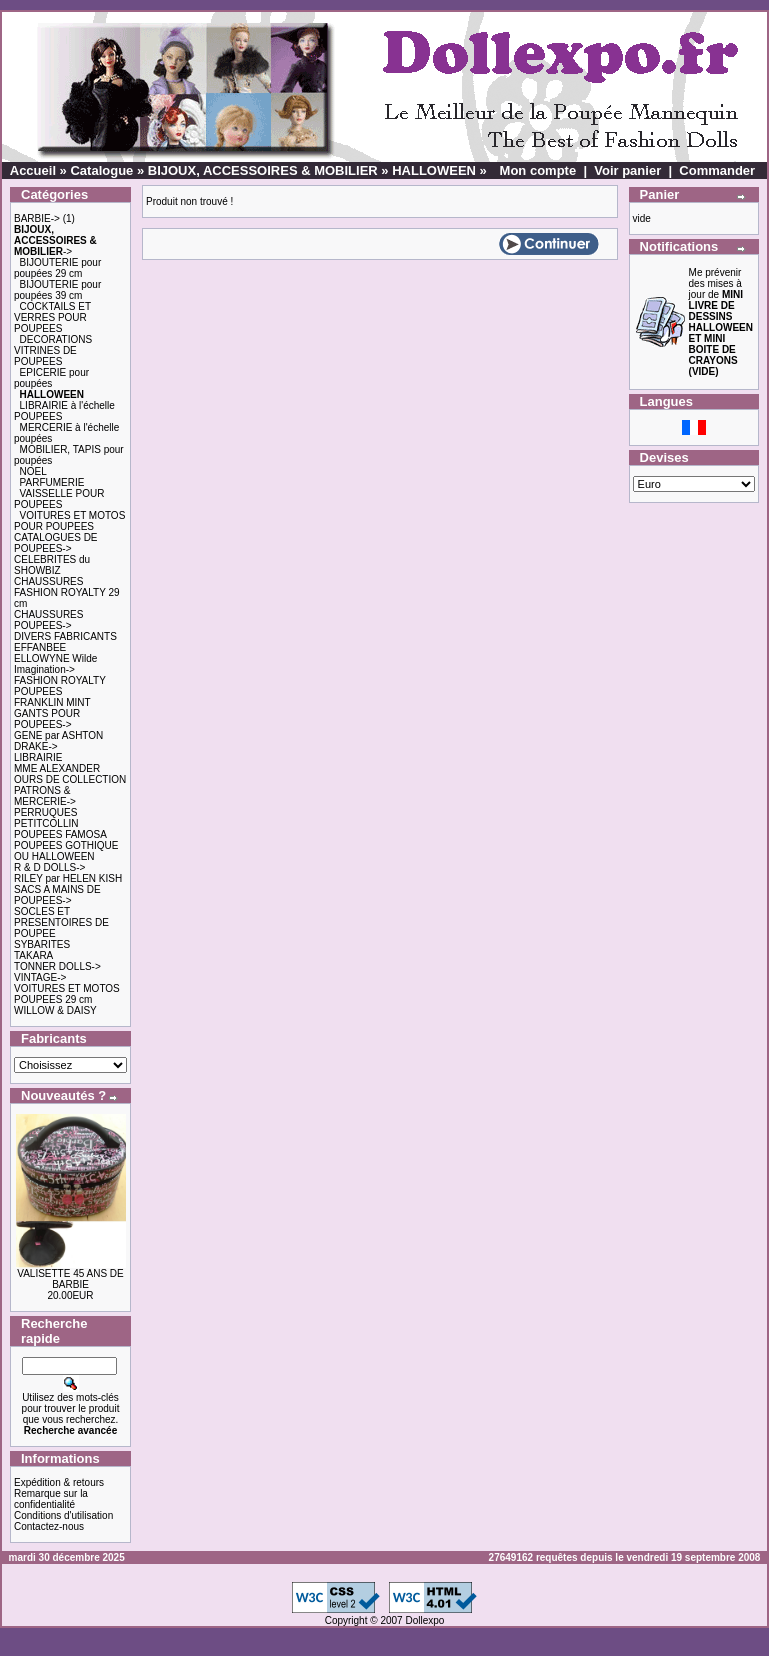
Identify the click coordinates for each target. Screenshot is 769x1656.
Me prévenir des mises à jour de (721, 322)
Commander (717, 170)
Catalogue (101, 170)
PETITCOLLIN (46, 823)
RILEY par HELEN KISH (68, 878)
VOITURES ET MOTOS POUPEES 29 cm (67, 994)
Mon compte (538, 170)
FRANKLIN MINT (52, 702)
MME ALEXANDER (57, 768)
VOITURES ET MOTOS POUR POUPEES (69, 521)
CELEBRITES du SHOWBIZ (52, 565)
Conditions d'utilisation (63, 1515)
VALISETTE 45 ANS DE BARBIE (70, 1279)
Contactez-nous (49, 1526)
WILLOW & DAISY (55, 1010)
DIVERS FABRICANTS (65, 636)
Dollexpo (424, 1620)
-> (55, 240)
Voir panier (627, 170)
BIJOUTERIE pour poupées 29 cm (57, 268)
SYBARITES (42, 944)
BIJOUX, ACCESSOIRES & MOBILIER (263, 170)
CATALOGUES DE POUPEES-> (56, 543)
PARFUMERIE (52, 482)
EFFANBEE (40, 647)
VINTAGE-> (40, 977)
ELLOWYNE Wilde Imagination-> (55, 664)
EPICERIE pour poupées (51, 378)
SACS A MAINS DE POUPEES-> (57, 895)
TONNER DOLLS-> (57, 966)
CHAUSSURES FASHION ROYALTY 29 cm (67, 592)
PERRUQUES (45, 812)
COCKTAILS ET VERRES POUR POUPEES (52, 317)
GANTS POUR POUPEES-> (47, 719)
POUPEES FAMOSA (60, 834)
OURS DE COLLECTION (70, 779)
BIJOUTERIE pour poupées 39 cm (57, 290)
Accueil (33, 170)
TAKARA (33, 955)
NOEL (33, 471)
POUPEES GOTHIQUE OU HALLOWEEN (66, 851)
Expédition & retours (59, 1482)
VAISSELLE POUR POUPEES (59, 499)
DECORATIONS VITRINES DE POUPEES (53, 350)
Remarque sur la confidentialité (51, 1499)
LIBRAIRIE (38, 757)
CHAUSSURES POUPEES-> (48, 620)
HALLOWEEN (434, 170)
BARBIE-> (37, 218)
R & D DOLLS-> (49, 867)
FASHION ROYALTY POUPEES (60, 686)
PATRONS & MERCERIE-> (45, 796)
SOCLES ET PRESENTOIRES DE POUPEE (61, 922)
